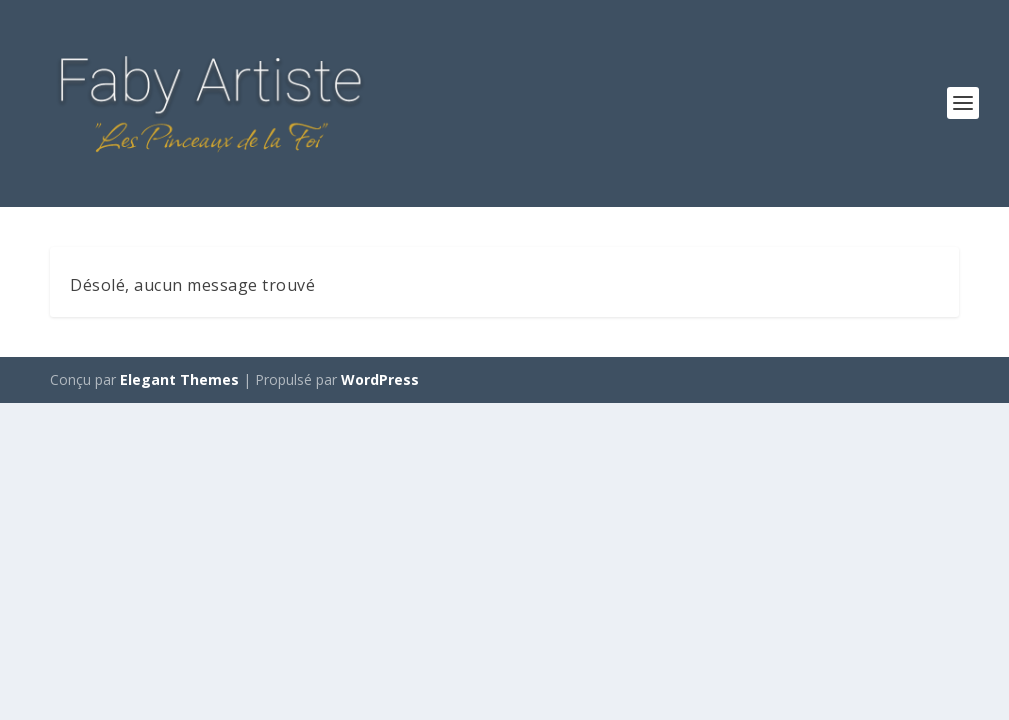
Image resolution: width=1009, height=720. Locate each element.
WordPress (380, 379)
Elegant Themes (179, 379)
